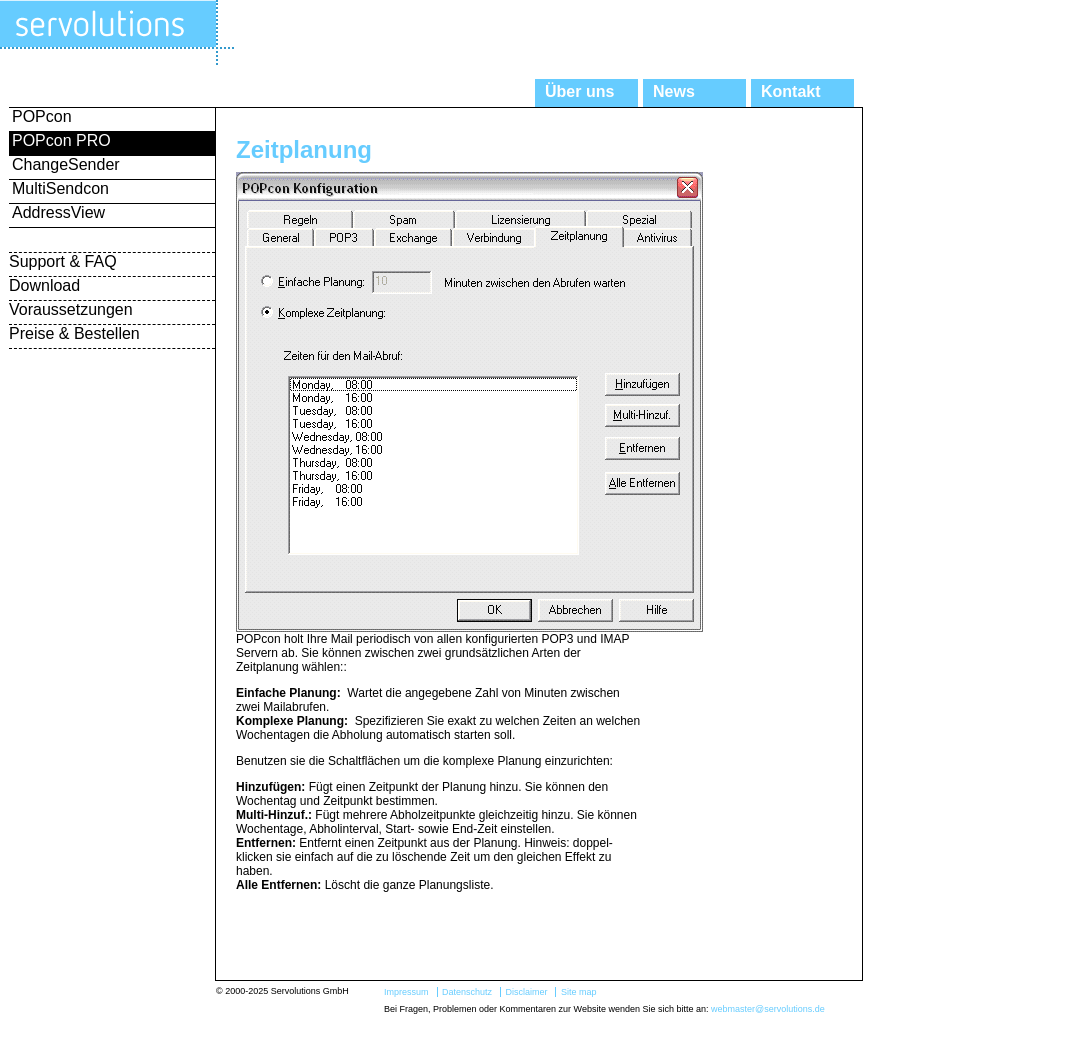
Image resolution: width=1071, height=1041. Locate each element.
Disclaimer (526, 992)
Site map (579, 992)
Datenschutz (467, 992)
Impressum (406, 992)
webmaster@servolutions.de (768, 1009)
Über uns (579, 91)
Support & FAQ (63, 261)
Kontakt (791, 91)
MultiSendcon (60, 188)
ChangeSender (66, 164)
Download (44, 285)
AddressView (58, 212)
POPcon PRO (61, 140)
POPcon (42, 116)
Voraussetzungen (71, 309)
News (674, 91)
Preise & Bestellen (74, 333)
